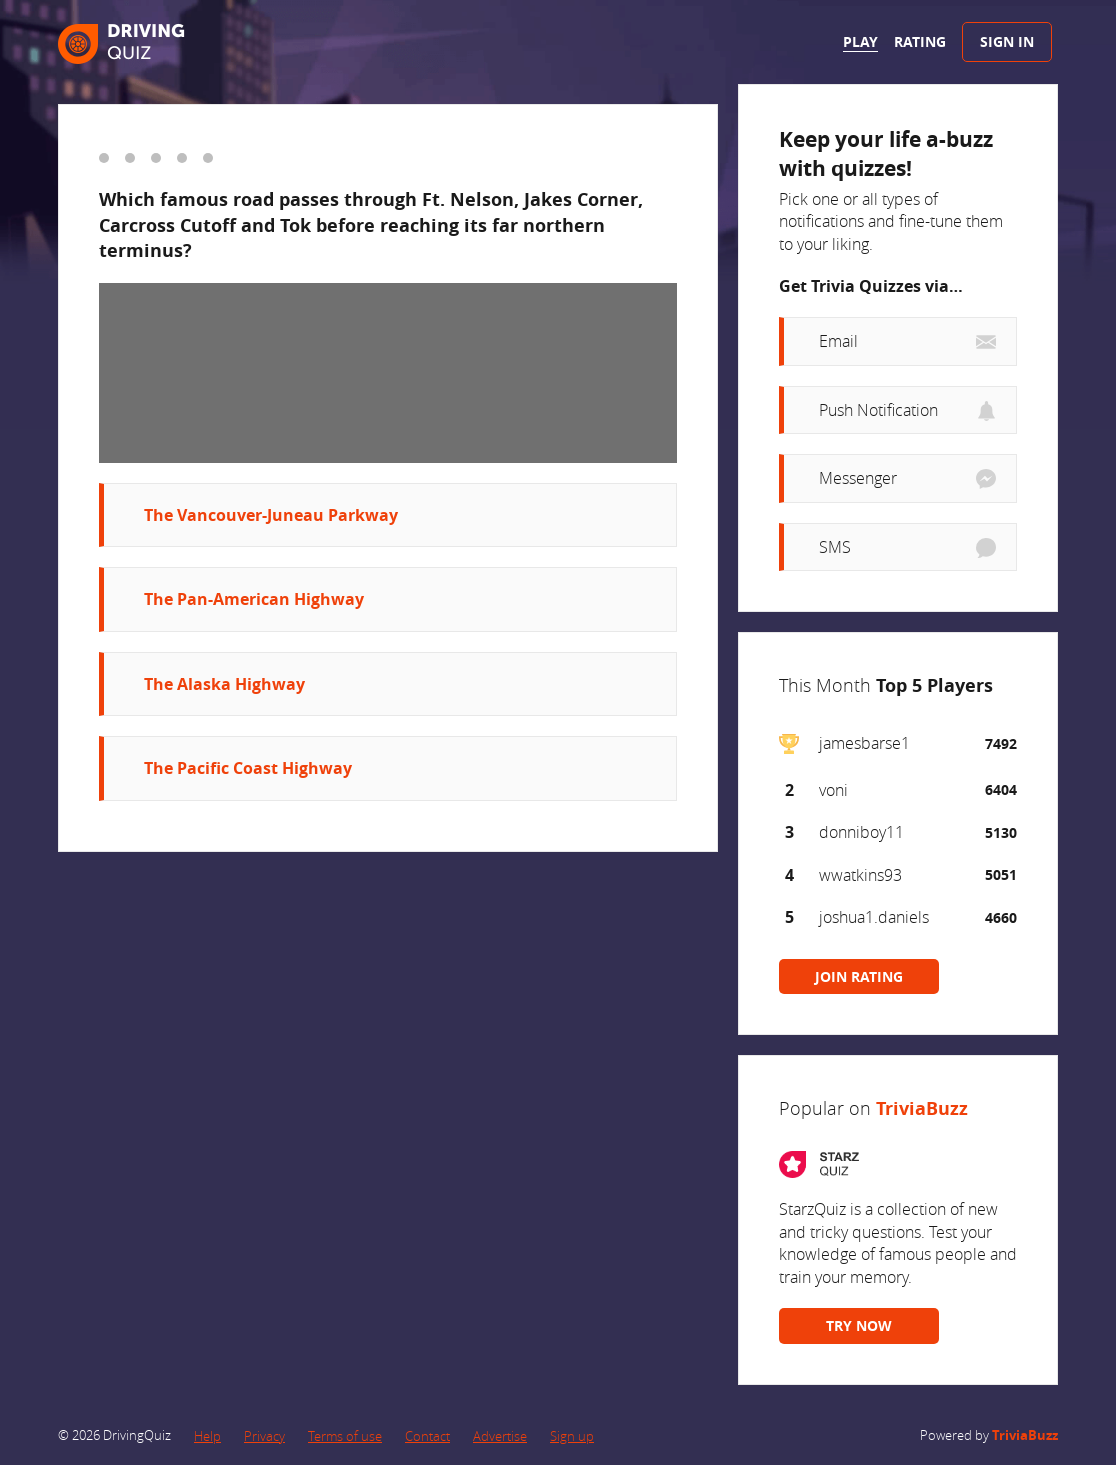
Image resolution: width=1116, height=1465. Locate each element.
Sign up (572, 1436)
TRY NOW (859, 1325)
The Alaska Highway (224, 684)
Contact (427, 1436)
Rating (920, 41)
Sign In (1007, 41)
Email (838, 341)
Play (860, 41)
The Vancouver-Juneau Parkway (271, 515)
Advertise (500, 1436)
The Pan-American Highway (254, 599)
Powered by (989, 1435)
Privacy (264, 1436)
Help (207, 1436)
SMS (835, 547)
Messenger (858, 478)
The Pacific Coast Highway (248, 768)
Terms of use (345, 1436)
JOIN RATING (859, 976)
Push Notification (878, 410)
